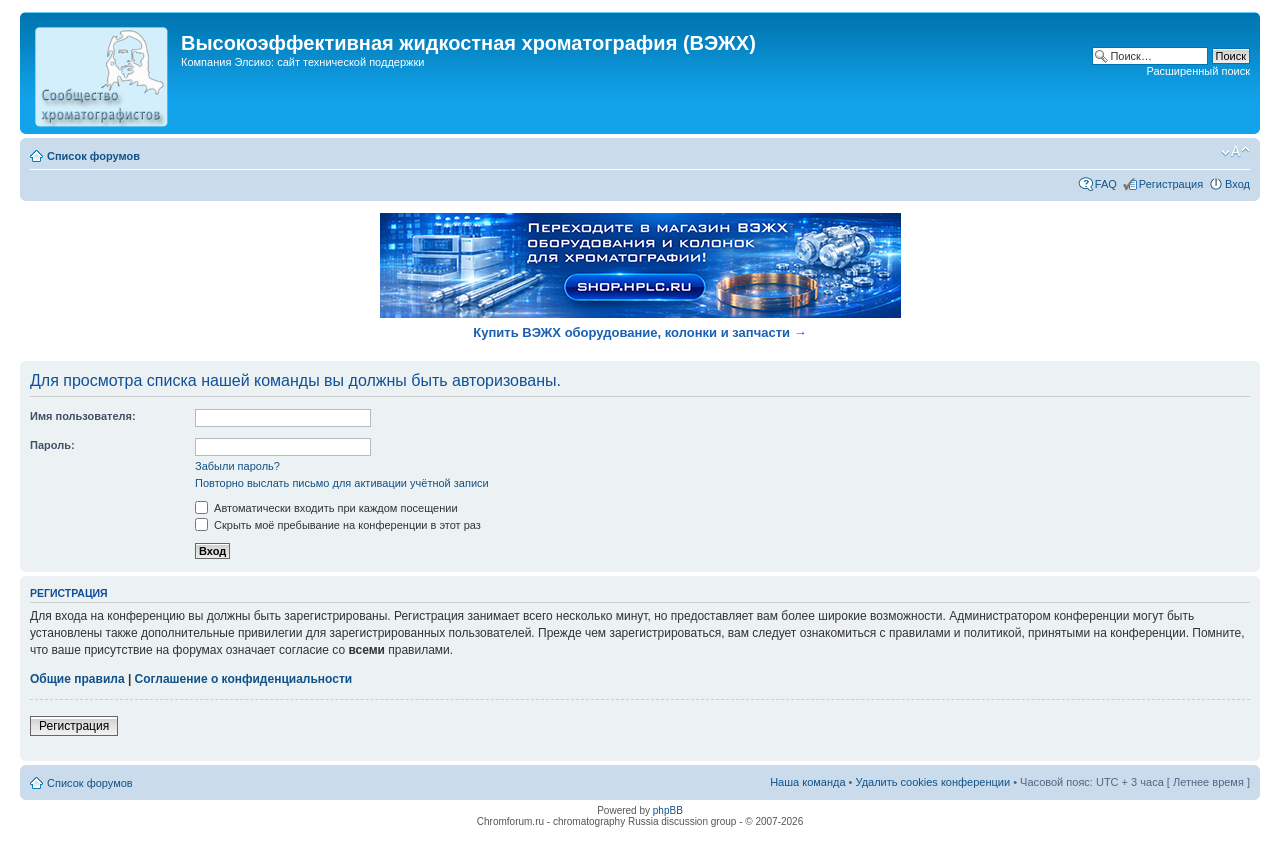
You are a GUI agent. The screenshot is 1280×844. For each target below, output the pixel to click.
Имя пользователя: (83, 416)
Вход (1237, 184)
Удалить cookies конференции (933, 782)
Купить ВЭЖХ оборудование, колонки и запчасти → (639, 332)
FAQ (1106, 184)
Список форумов (93, 156)
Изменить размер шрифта (1235, 152)
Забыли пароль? (237, 466)
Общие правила (77, 679)
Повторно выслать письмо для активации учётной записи (342, 483)
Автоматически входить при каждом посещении (326, 508)
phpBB (668, 810)
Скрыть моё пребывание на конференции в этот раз (338, 525)
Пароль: (52, 445)
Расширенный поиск (1198, 71)
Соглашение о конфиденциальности (244, 679)
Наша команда (807, 782)
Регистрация (1171, 184)
